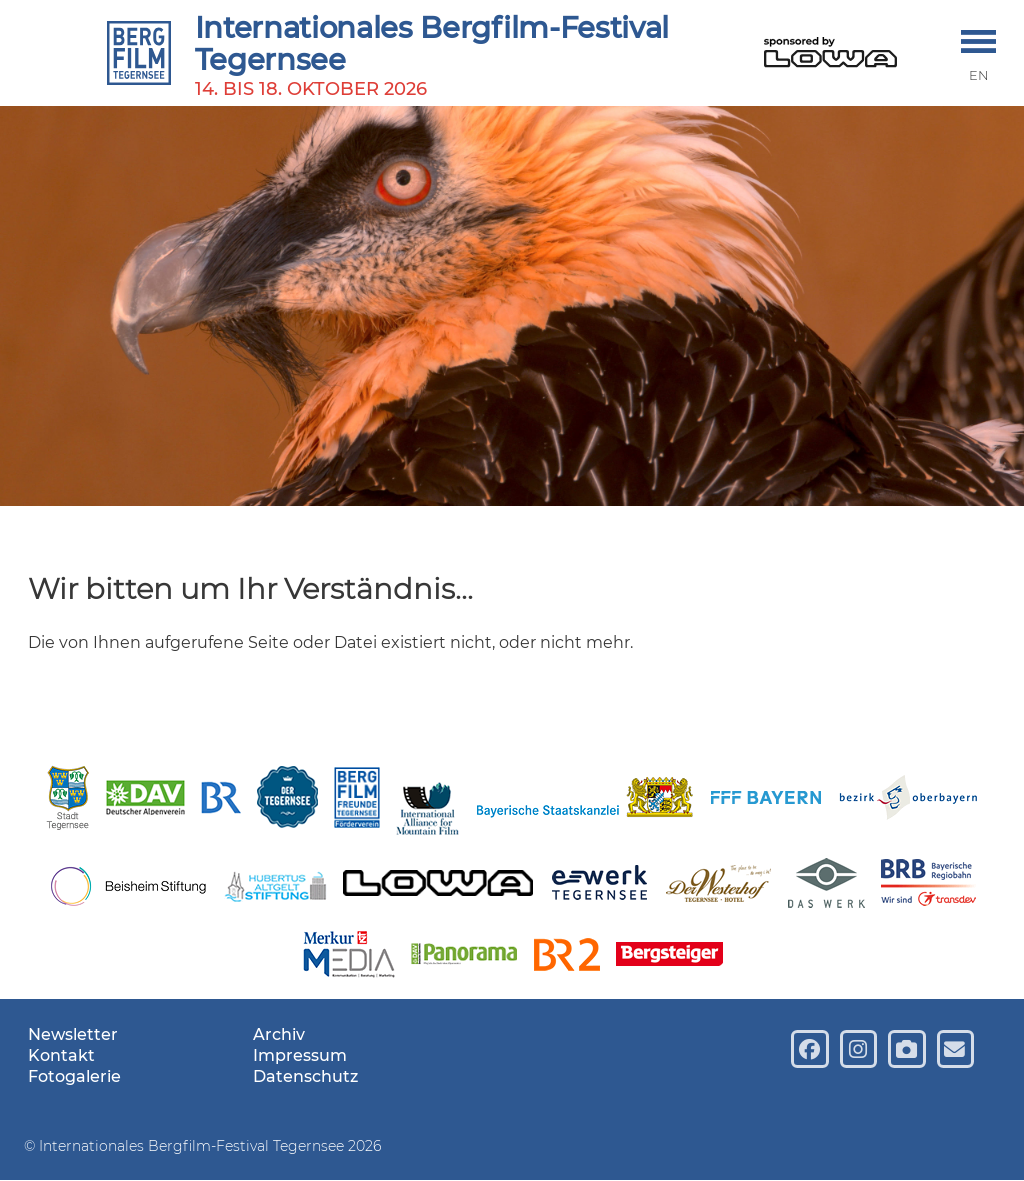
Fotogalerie (74, 1076)
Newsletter (73, 1034)
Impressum (300, 1055)
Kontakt (61, 1055)
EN (979, 75)
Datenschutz (305, 1076)
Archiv (279, 1034)
